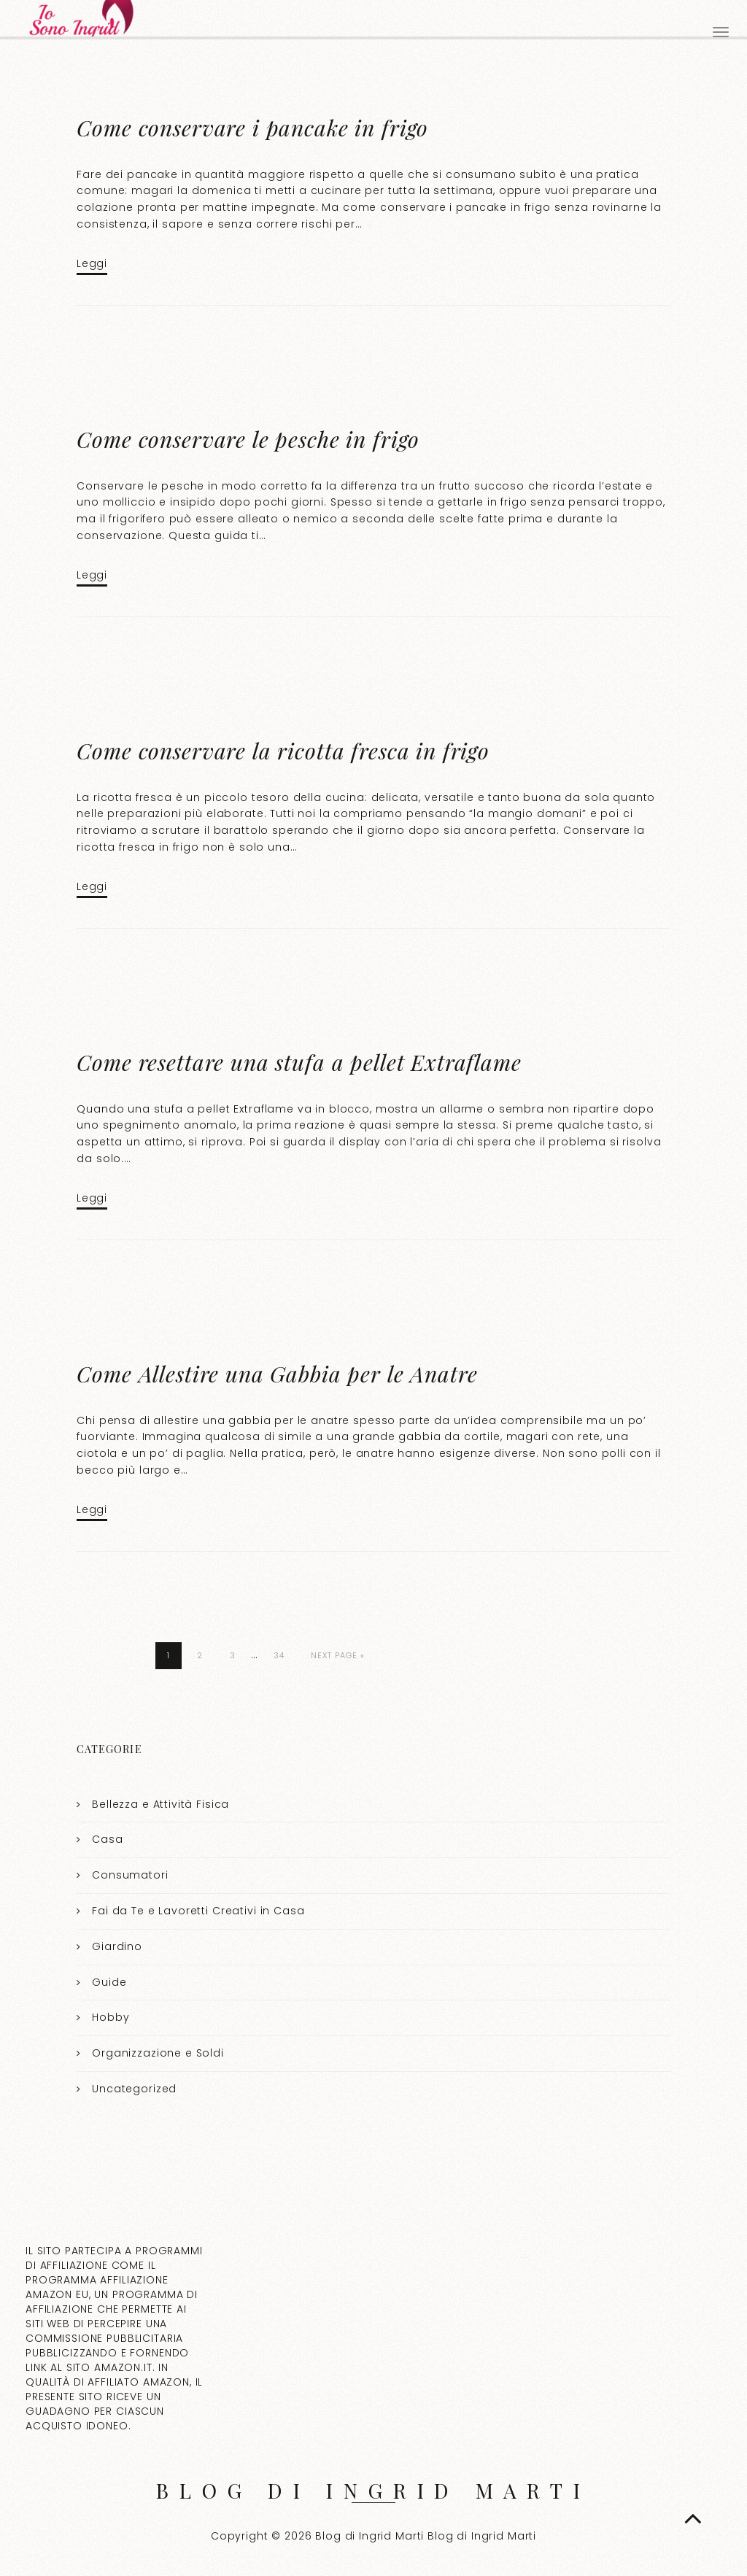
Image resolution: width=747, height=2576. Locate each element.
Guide (109, 1982)
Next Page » (338, 1655)
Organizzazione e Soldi (158, 2053)
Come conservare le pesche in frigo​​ (248, 439)
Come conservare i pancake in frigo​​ (252, 127)
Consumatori (130, 1875)
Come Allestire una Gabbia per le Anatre (277, 1373)
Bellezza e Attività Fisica (160, 1804)
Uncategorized (134, 2088)
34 (279, 1655)
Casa (107, 1839)
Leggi (92, 263)
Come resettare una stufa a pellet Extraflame (299, 1062)
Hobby (110, 2017)
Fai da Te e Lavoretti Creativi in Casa (198, 1910)
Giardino (117, 1946)
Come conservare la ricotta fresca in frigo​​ (283, 750)
